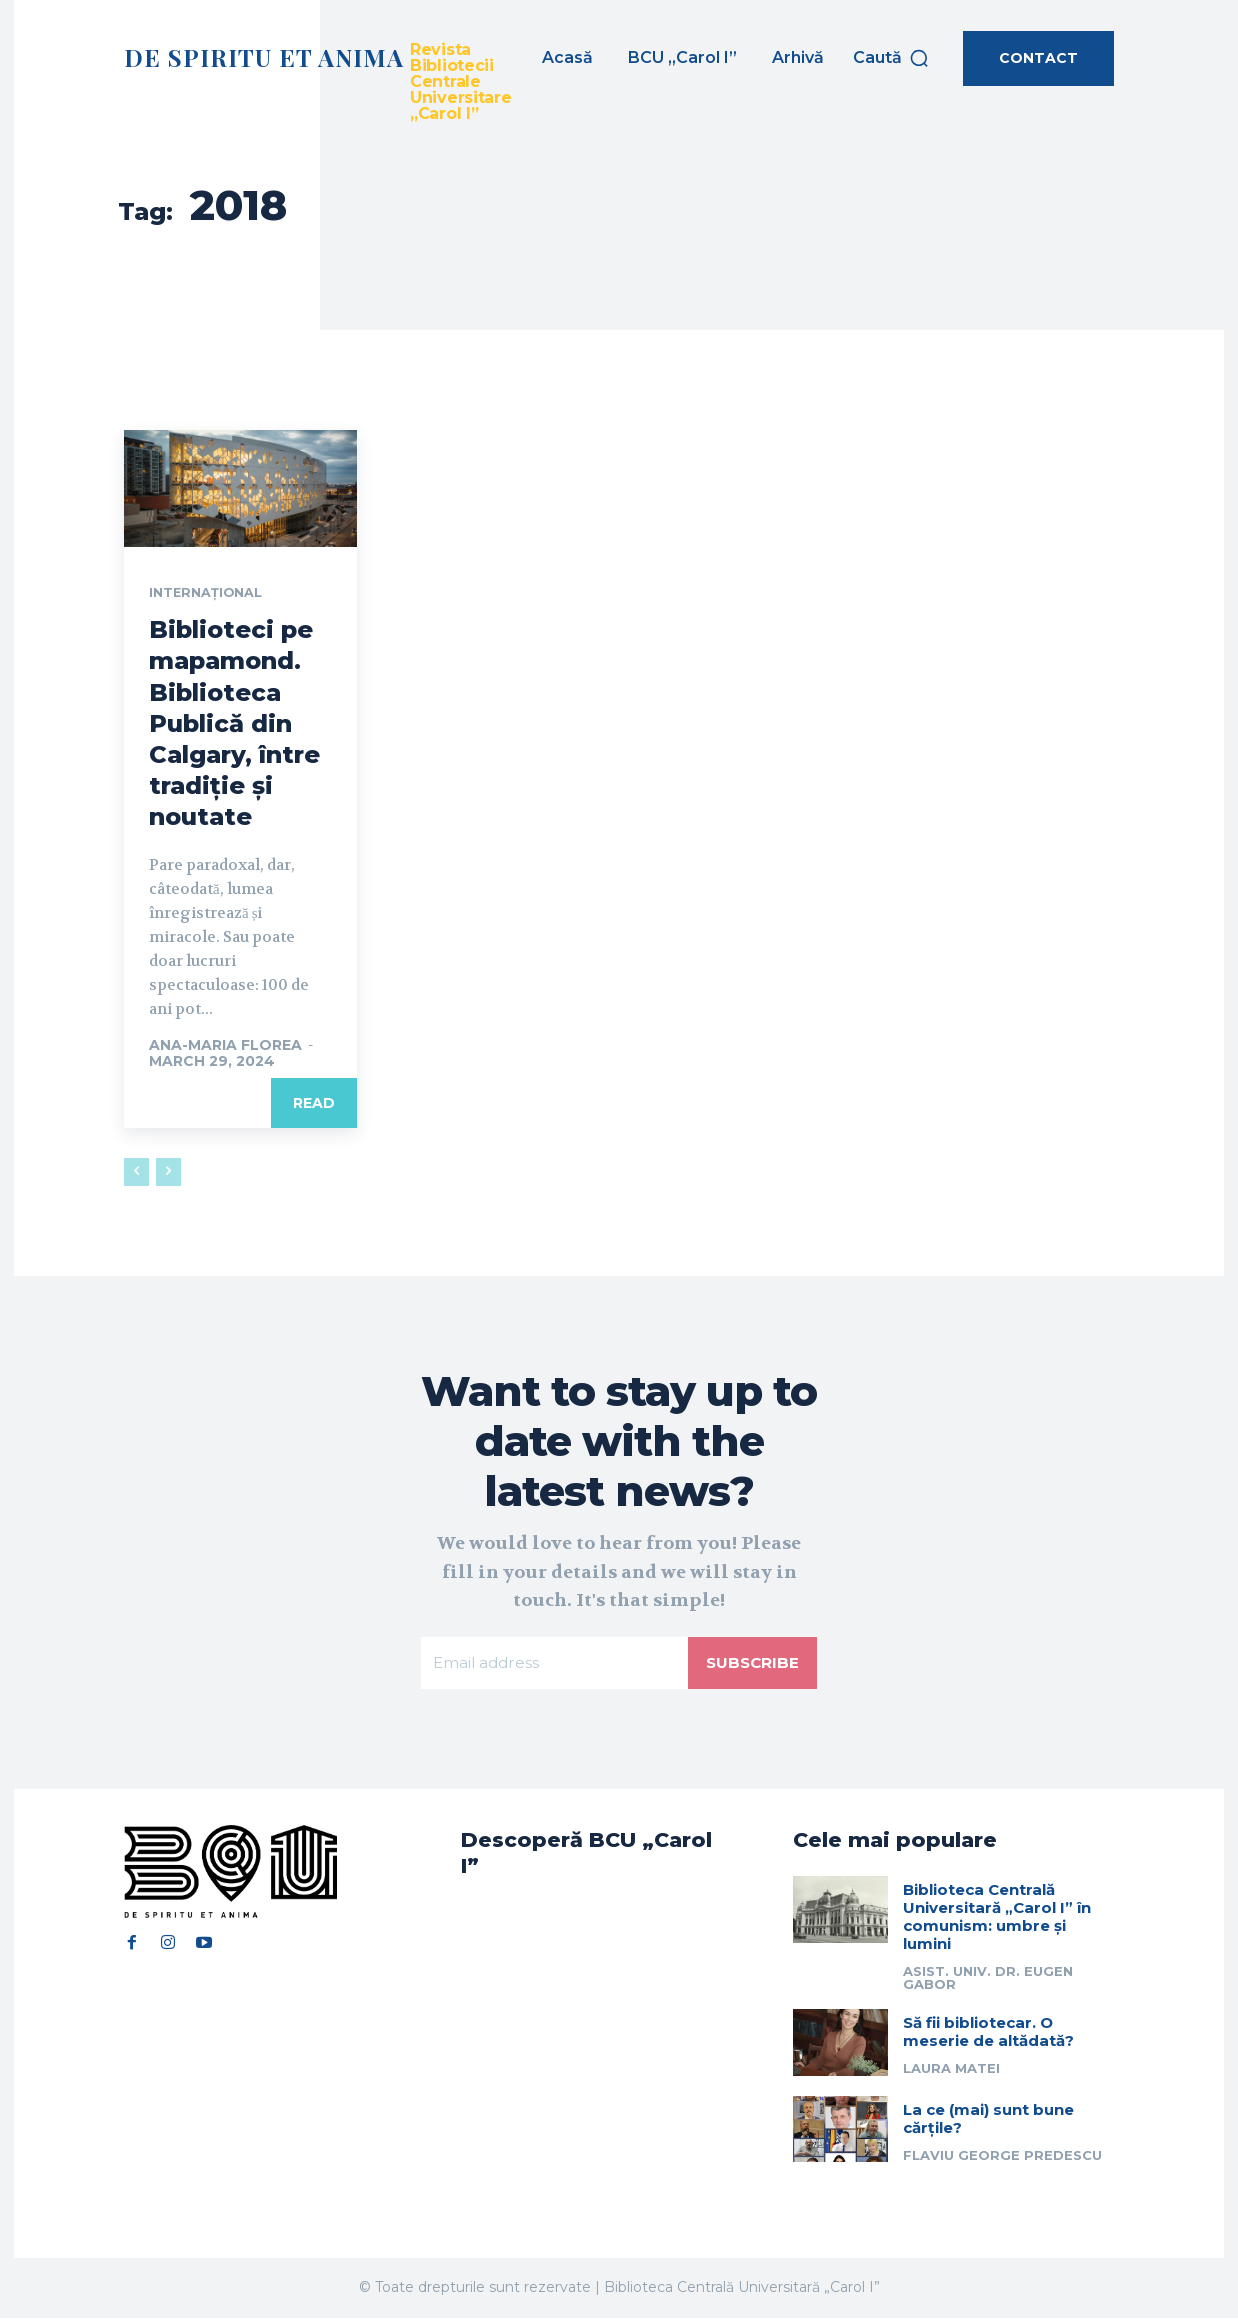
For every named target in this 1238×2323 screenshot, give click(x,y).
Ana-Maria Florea (225, 1046)
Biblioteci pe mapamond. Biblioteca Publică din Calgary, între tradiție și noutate (234, 725)
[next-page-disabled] (168, 1173)
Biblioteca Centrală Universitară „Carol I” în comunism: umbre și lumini (997, 1922)
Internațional (211, 594)
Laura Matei (951, 2074)
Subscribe (751, 1665)
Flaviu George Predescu (1002, 2160)
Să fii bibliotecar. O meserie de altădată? (988, 2037)
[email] (553, 1666)
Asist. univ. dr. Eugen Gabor (988, 1983)
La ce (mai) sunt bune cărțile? (988, 2123)
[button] (891, 58)
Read (314, 1104)
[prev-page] (136, 1173)
